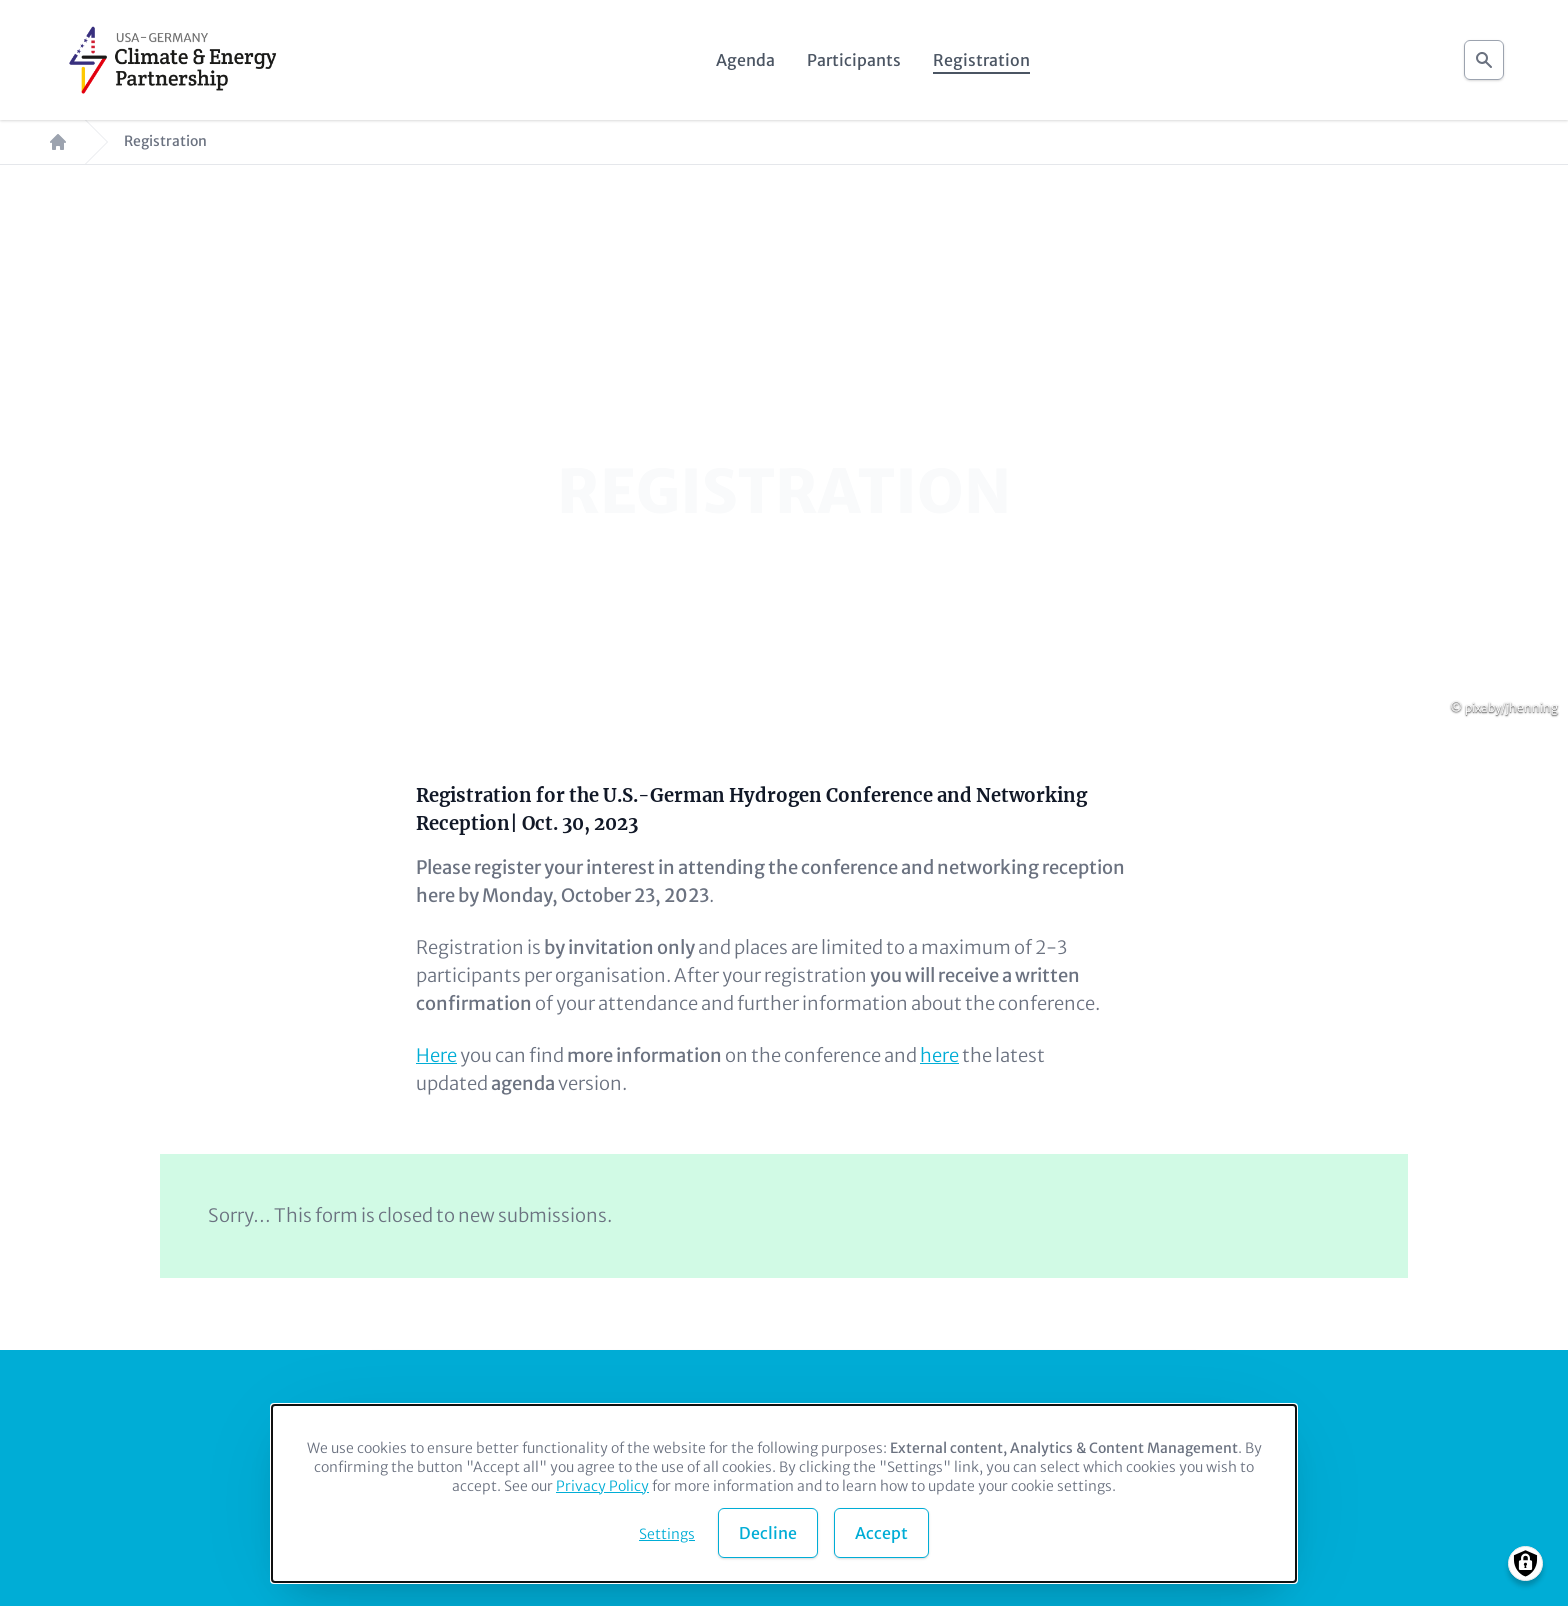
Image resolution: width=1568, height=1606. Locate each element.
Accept (881, 1533)
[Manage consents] (1525, 1563)
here (939, 1055)
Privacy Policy (602, 1486)
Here (436, 1055)
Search (1484, 54)
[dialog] (784, 1493)
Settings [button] (667, 1534)
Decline (768, 1533)
